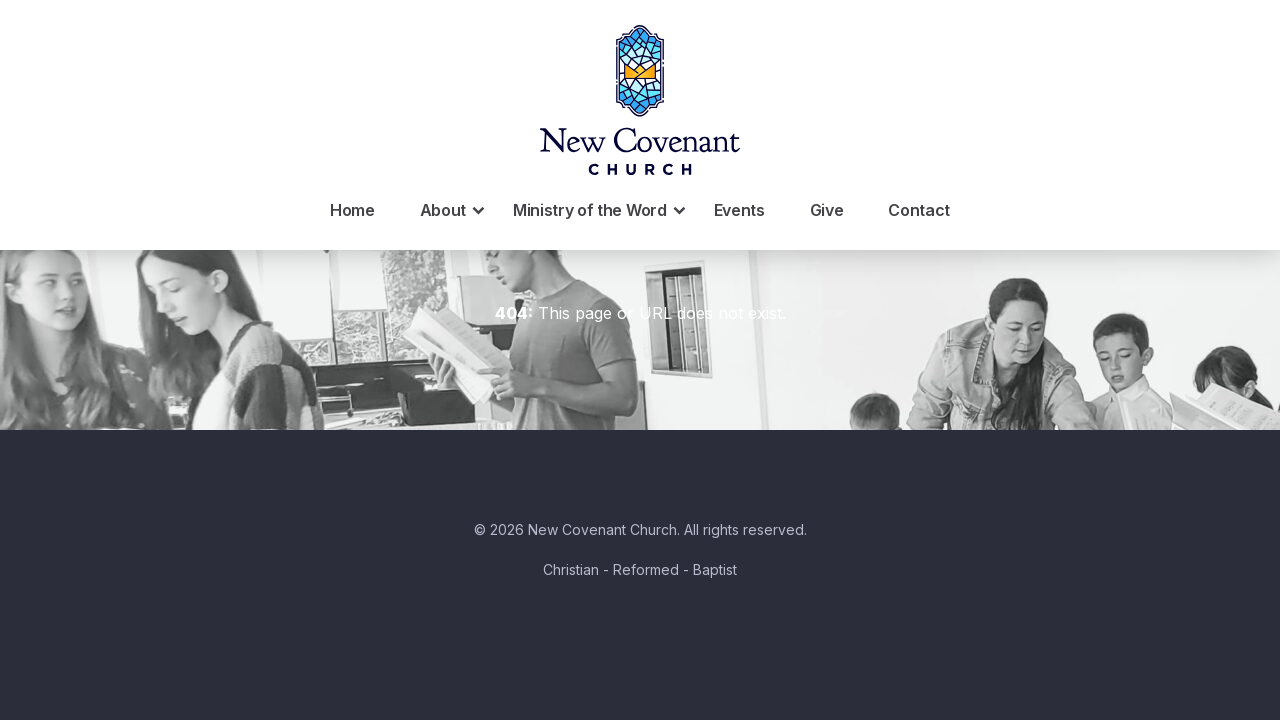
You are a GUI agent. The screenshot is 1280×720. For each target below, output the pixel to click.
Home (352, 210)
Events (739, 210)
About (454, 210)
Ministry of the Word (601, 210)
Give (827, 210)
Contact (919, 210)
